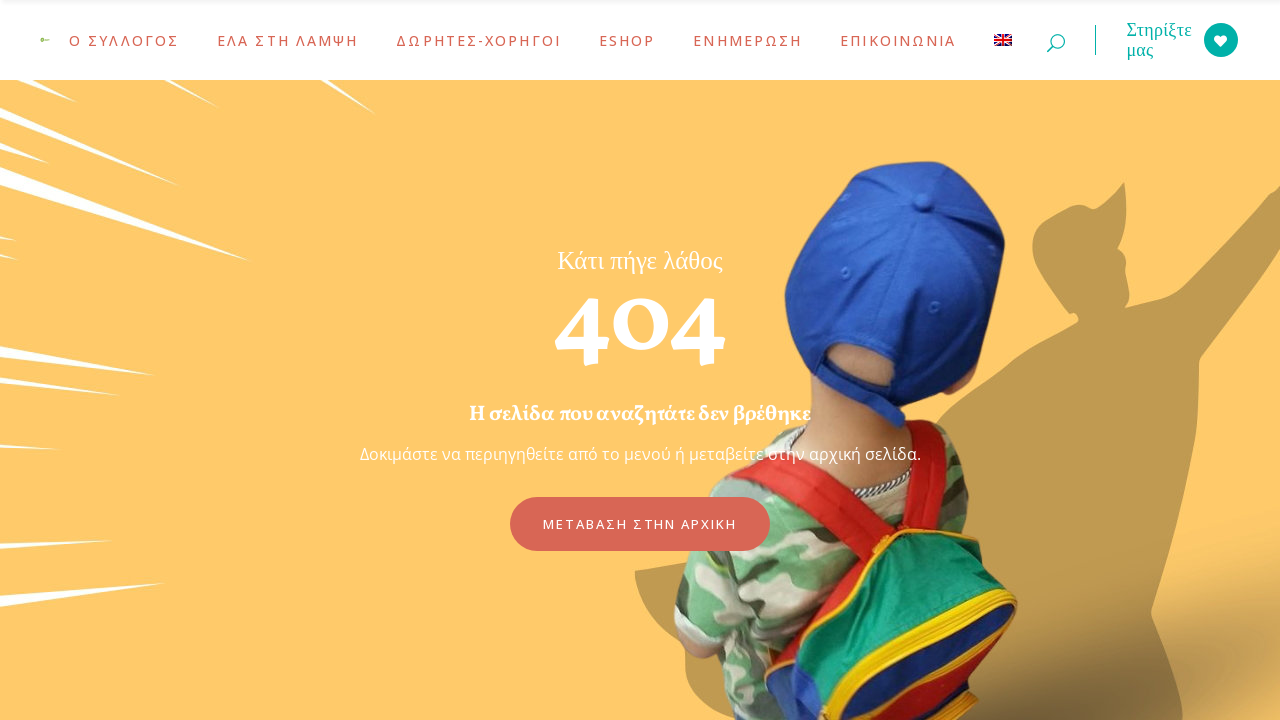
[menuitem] (1003, 40)
